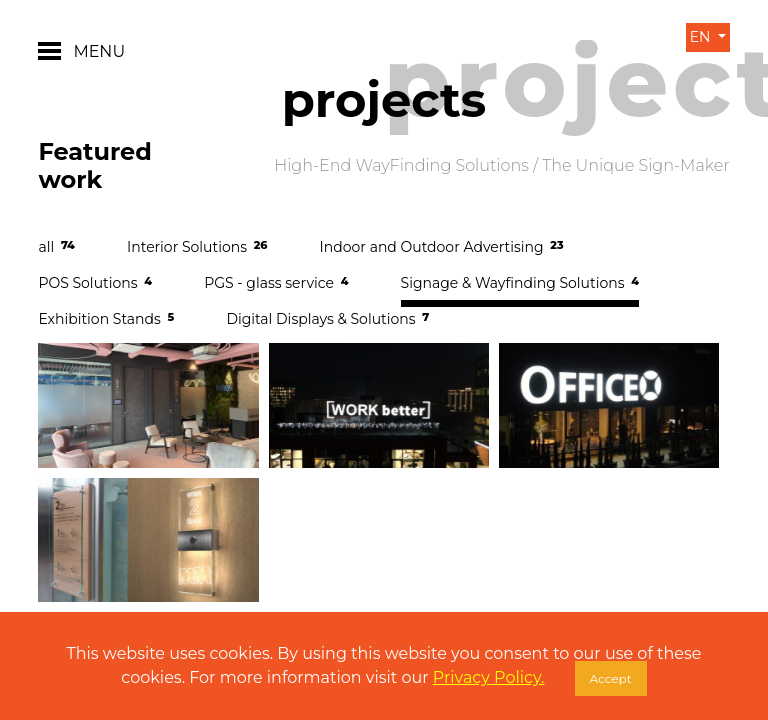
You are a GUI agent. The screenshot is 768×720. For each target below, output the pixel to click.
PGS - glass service (276, 283)
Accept (611, 678)
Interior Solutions (197, 247)
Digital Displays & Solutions (327, 319)
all (56, 247)
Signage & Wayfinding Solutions (520, 283)
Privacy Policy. (489, 677)
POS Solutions (95, 283)
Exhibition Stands (106, 319)
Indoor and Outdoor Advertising (442, 247)
